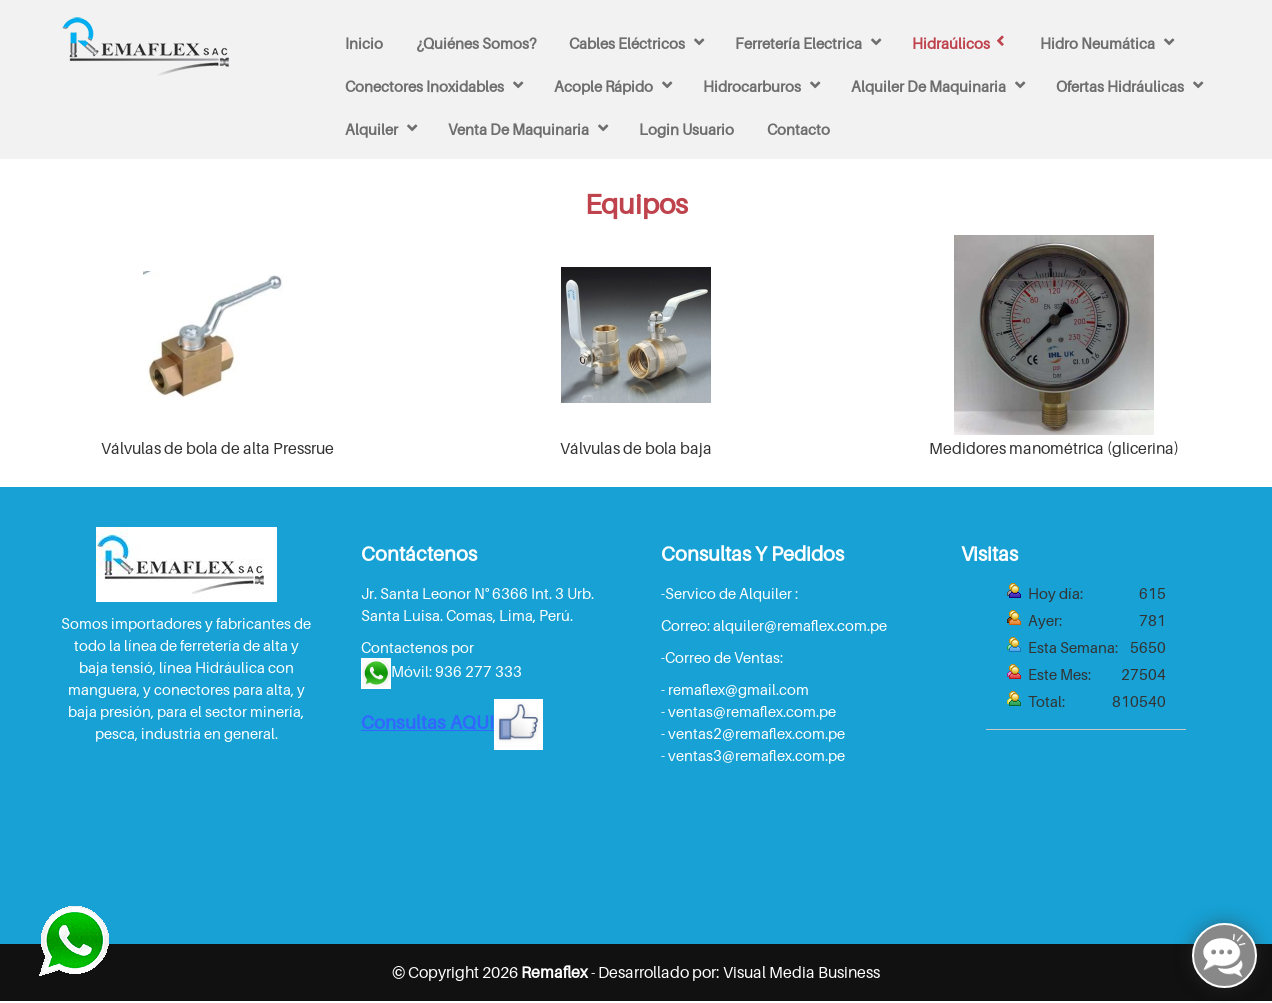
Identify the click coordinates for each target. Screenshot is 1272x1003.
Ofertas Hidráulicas (1120, 86)
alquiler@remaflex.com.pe (800, 625)
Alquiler (371, 129)
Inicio (364, 43)
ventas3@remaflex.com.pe (756, 755)
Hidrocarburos (752, 86)
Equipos (636, 203)
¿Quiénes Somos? (476, 43)
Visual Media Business (802, 972)
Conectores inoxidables (424, 86)
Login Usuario (686, 129)
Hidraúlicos (951, 43)
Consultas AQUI (452, 722)
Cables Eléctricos (627, 43)
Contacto (798, 129)
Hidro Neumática (1097, 43)
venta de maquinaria (518, 129)
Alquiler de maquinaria (928, 86)
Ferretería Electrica (798, 43)
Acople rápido (603, 86)
